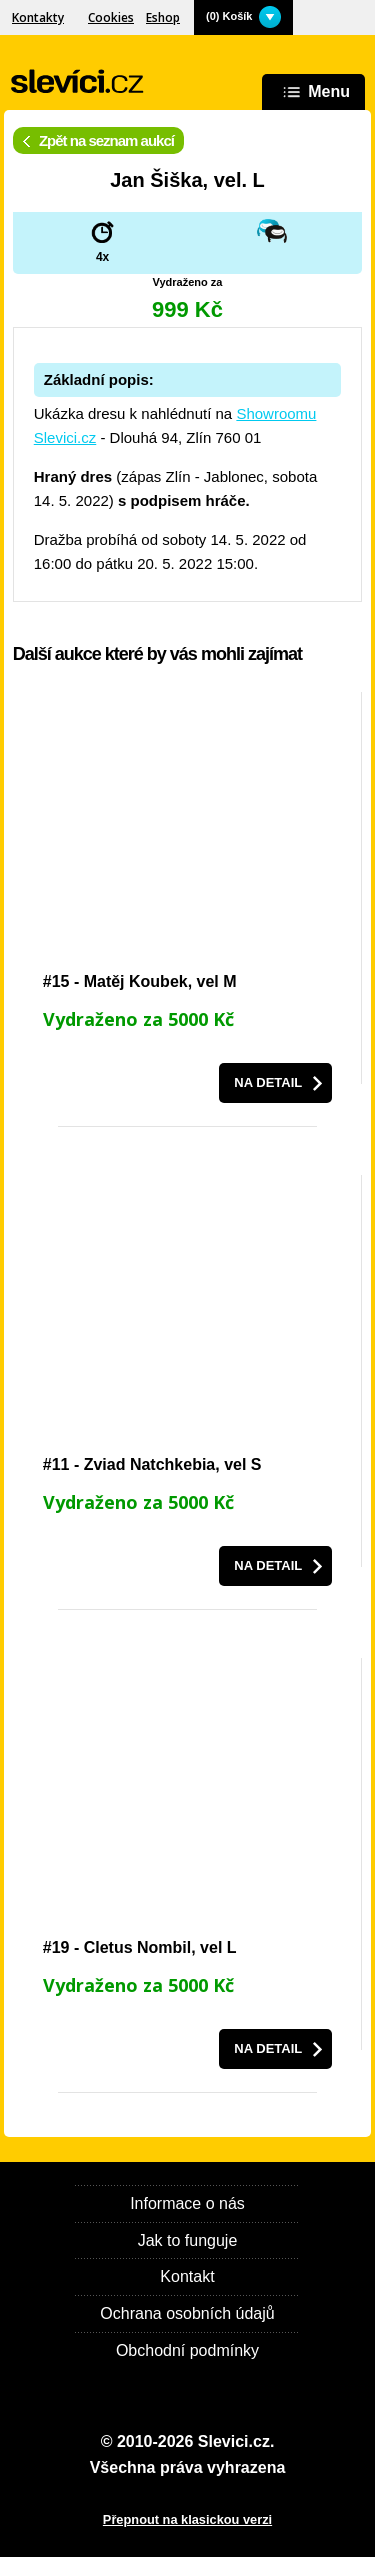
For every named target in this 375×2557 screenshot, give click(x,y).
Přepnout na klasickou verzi (187, 2519)
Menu (313, 92)
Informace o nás (187, 2203)
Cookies (111, 17)
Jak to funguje (188, 2240)
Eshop (163, 17)
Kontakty (38, 17)
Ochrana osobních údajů (187, 2313)
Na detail (268, 1082)
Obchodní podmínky (187, 2350)
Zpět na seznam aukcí (98, 140)
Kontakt (187, 2276)
